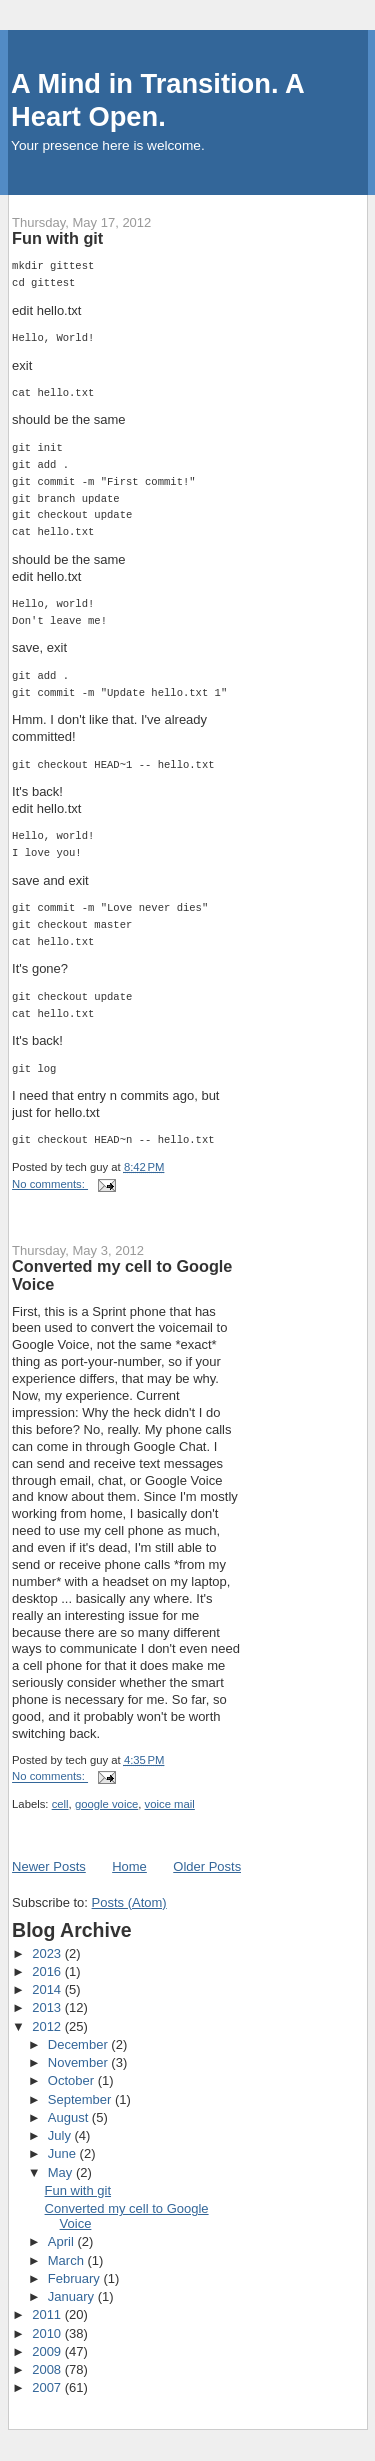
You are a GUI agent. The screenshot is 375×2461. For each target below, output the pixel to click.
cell (60, 1804)
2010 (48, 2333)
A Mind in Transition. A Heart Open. (157, 100)
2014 (48, 1989)
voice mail (170, 1804)
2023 (48, 1953)
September (81, 2099)
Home (129, 1866)
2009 (48, 2351)
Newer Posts (49, 1866)
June (64, 2153)
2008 (48, 2369)
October (73, 2080)
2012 (48, 2026)
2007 (48, 2387)
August (70, 2117)
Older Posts (207, 1866)
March (68, 2260)
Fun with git (57, 238)
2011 (48, 2314)
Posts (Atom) (129, 1902)
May (62, 2172)
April (63, 2241)
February (76, 2278)
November (80, 2062)
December (80, 2044)
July (61, 2135)
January (73, 2296)
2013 (48, 2007)
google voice (106, 1804)
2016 (48, 1971)
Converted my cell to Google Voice (122, 1275)
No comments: (50, 1184)
